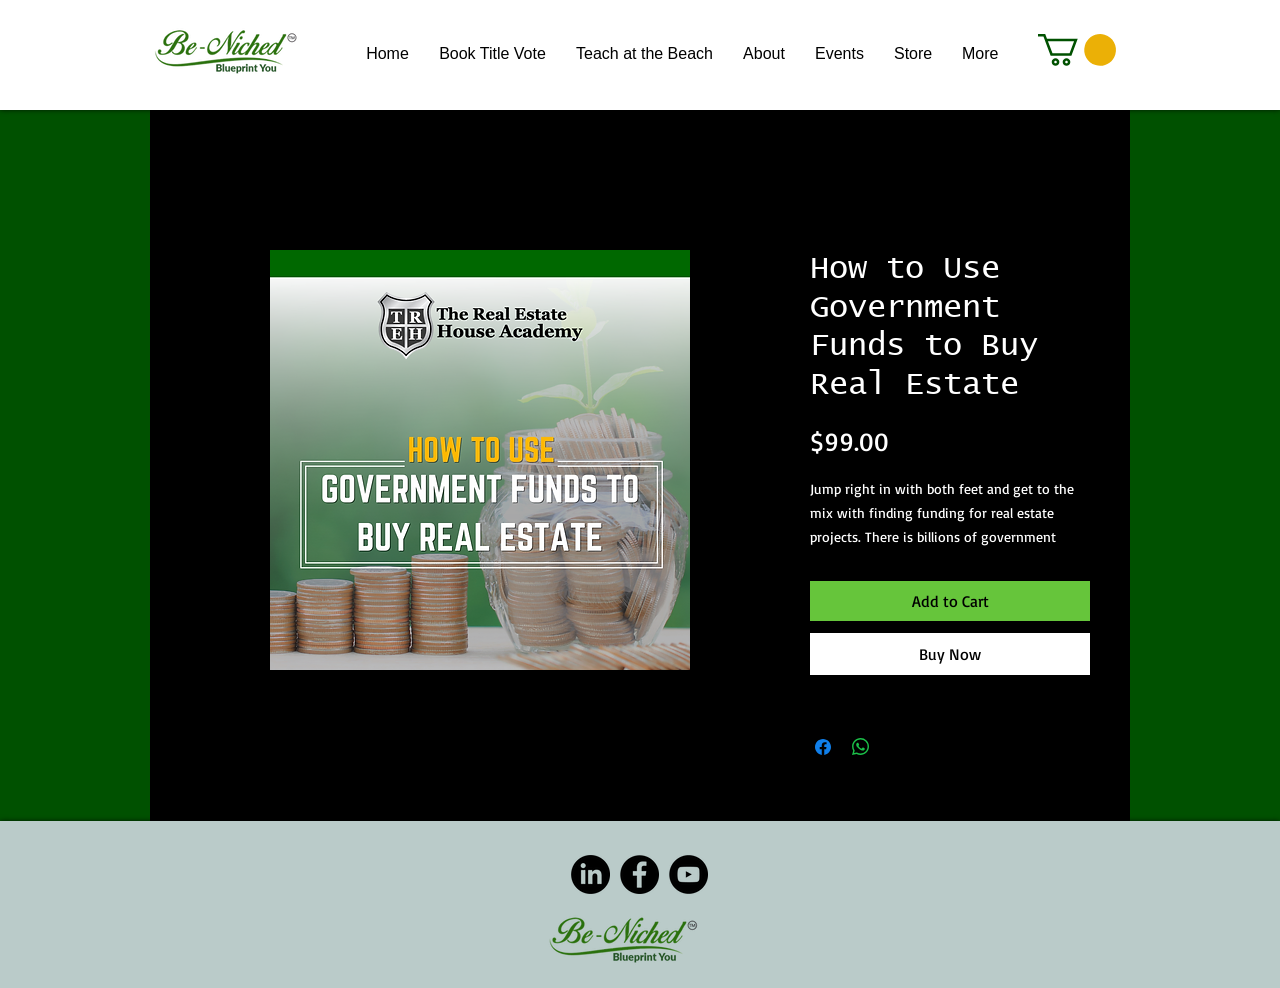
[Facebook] (639, 874)
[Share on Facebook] (823, 747)
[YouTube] (688, 874)
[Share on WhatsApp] (861, 747)
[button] (1077, 50)
